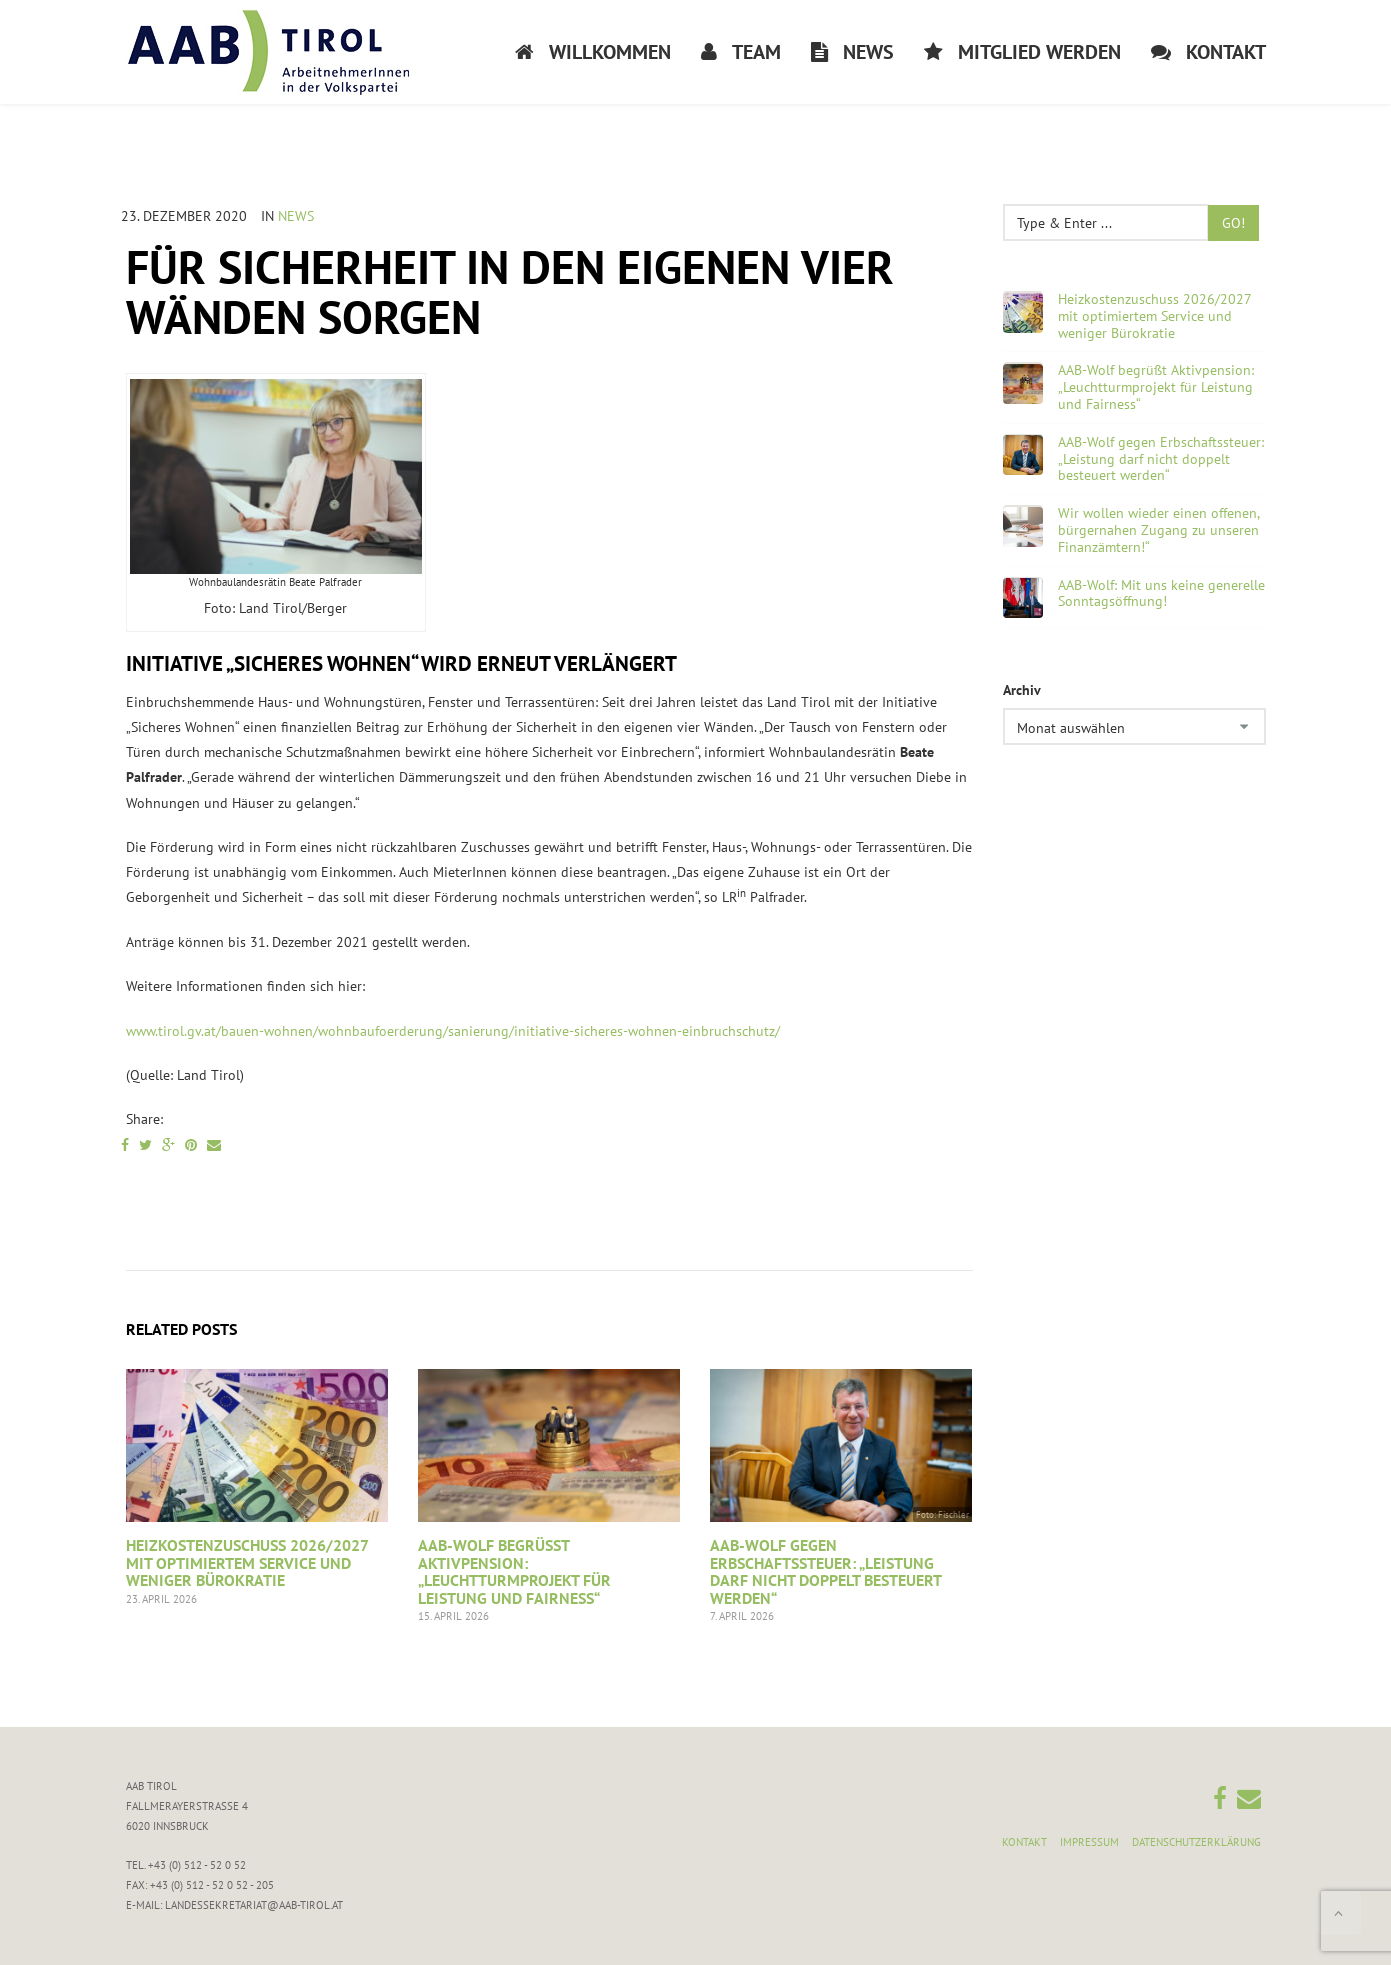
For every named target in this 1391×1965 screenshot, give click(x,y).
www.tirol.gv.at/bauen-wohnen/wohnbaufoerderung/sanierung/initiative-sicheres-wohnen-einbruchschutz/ (453, 1031)
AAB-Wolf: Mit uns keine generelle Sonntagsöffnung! (1161, 594)
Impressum (1089, 1842)
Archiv (1022, 690)
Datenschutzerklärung (1196, 1842)
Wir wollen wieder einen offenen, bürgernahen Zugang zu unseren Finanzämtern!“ (1158, 530)
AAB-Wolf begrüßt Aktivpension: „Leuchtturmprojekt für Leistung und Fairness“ (514, 1571)
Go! (1233, 223)
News (296, 216)
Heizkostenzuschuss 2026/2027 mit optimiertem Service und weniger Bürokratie (247, 1562)
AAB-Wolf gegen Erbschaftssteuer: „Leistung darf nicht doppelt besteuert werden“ (825, 1571)
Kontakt (1024, 1842)
